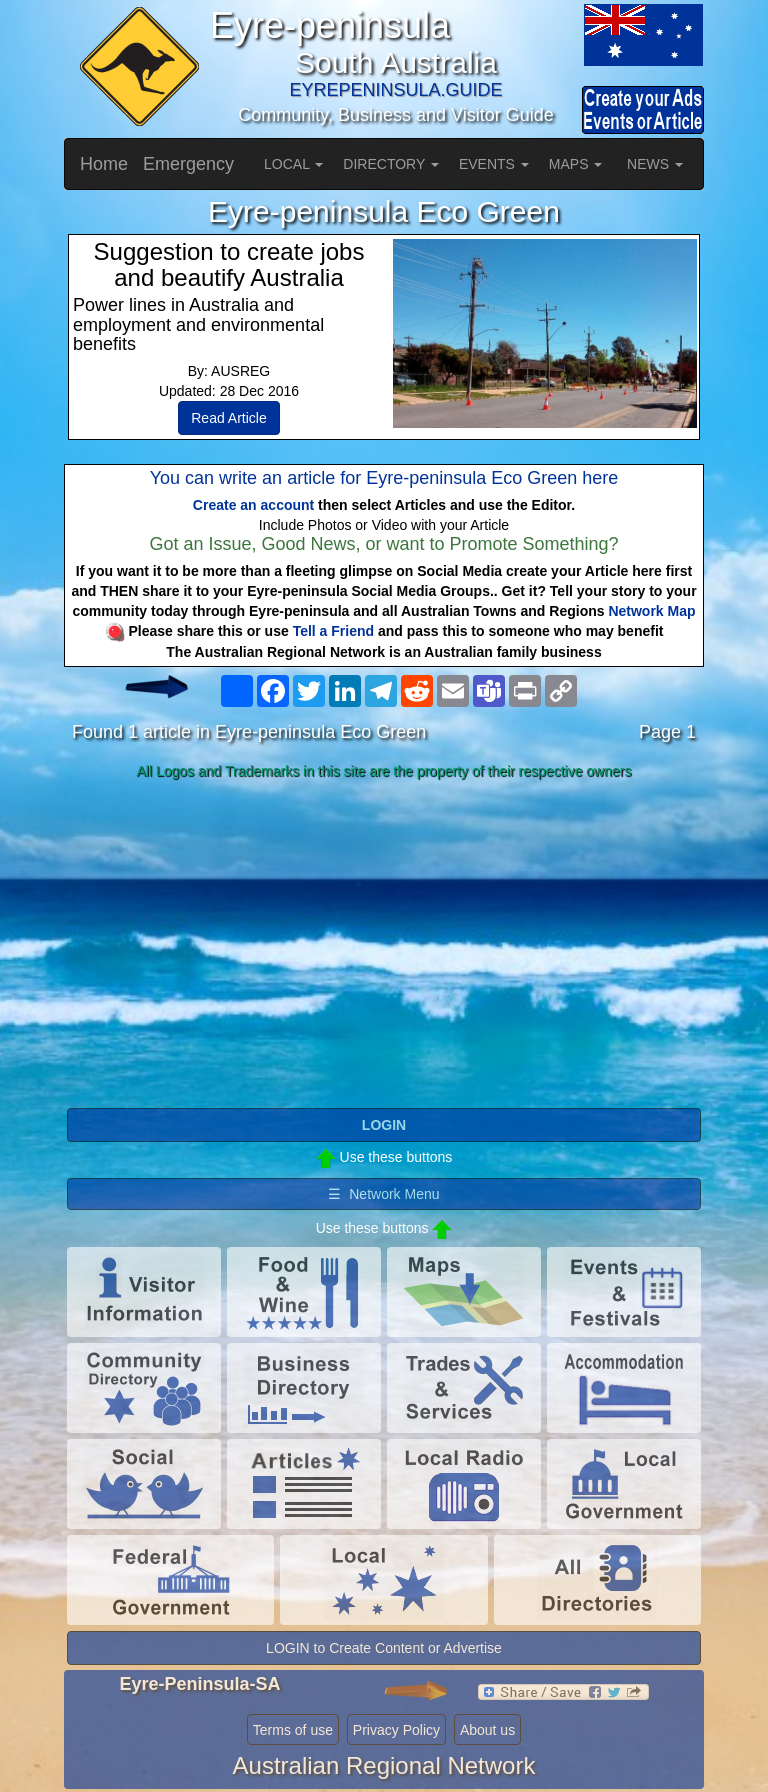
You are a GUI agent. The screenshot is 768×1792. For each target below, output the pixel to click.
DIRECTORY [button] (391, 164)
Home (104, 164)
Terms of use (293, 1730)
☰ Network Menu (383, 1194)
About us (487, 1730)
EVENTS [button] (494, 164)
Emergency (188, 164)
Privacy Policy (396, 1730)
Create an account (253, 505)
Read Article (228, 418)
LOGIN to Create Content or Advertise (384, 1648)
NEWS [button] (655, 164)
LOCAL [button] (293, 164)
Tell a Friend (333, 631)
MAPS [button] (576, 164)
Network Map (651, 611)
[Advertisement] (384, 945)
